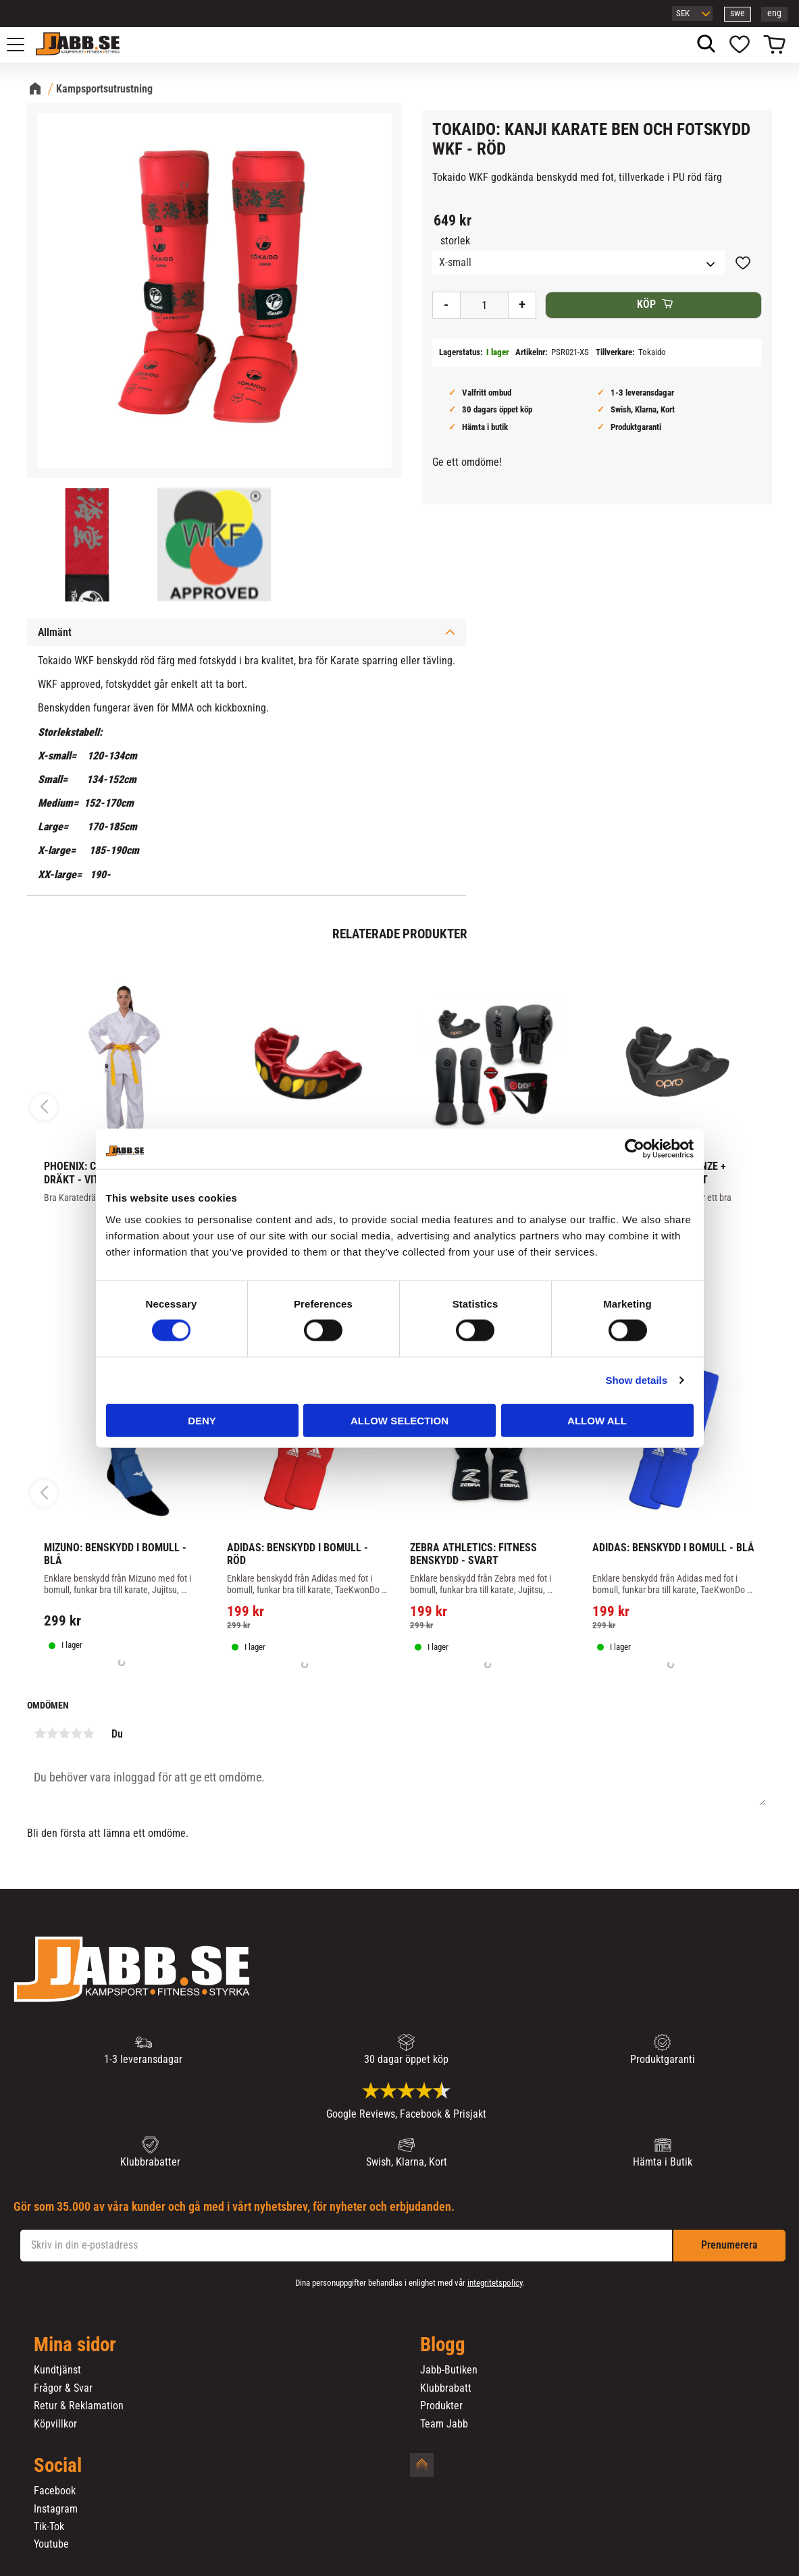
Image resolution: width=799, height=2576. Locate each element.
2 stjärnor (52, 1733)
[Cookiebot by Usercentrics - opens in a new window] (634, 1149)
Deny (202, 1420)
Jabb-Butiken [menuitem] (449, 2370)
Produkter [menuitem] (441, 2406)
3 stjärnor (64, 1733)
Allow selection (399, 1420)
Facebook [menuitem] (55, 2491)
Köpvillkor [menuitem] (55, 2424)
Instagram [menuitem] (56, 2509)
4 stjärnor (76, 1733)
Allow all (597, 1420)
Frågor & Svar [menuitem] (63, 2388)
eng (774, 13)
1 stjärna (40, 1733)
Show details (636, 1380)
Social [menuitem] (58, 2466)
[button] (23, 44)
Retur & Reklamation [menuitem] (79, 2406)
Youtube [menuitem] (51, 2544)
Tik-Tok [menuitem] (49, 2527)
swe (737, 13)
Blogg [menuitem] (442, 2345)
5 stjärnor (88, 1733)
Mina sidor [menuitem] (75, 2345)
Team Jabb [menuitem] (444, 2424)
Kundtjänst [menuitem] (57, 2370)
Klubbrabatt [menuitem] (445, 2388)
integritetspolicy (494, 2283)
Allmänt (55, 632)
